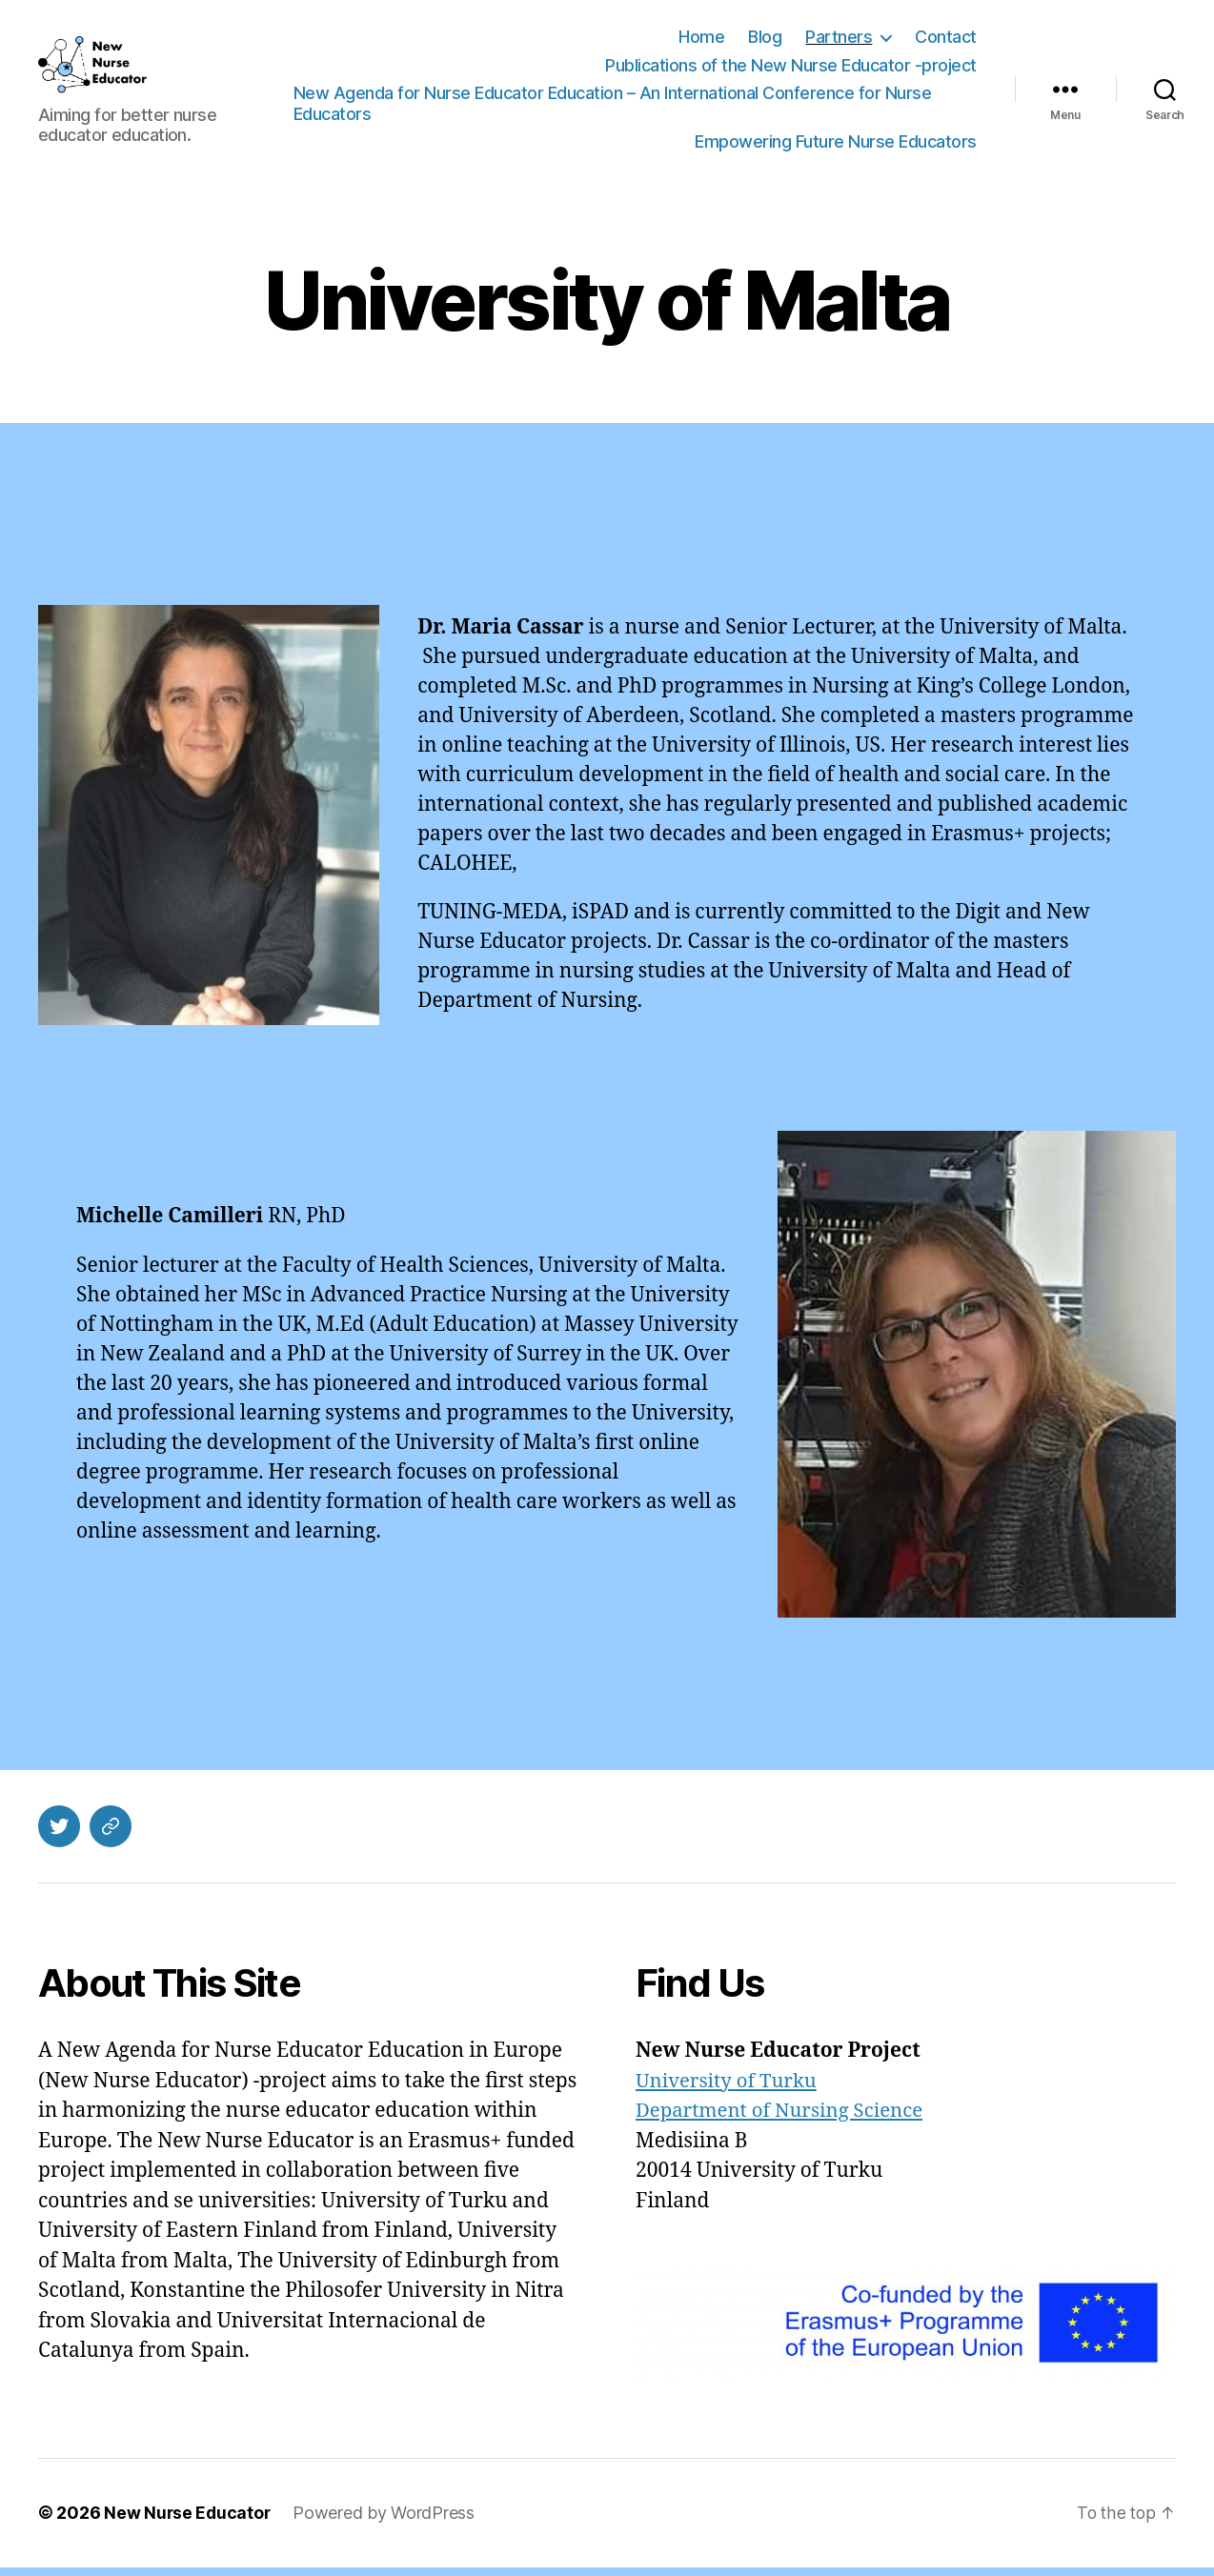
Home (701, 41)
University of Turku (729, 2090)
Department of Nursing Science (784, 2120)
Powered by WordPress (386, 2522)
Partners (838, 41)
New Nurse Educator (188, 2522)
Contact (946, 41)
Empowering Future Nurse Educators (836, 146)
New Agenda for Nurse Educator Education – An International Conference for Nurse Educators (631, 108)
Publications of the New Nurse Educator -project (791, 70)
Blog (764, 41)
